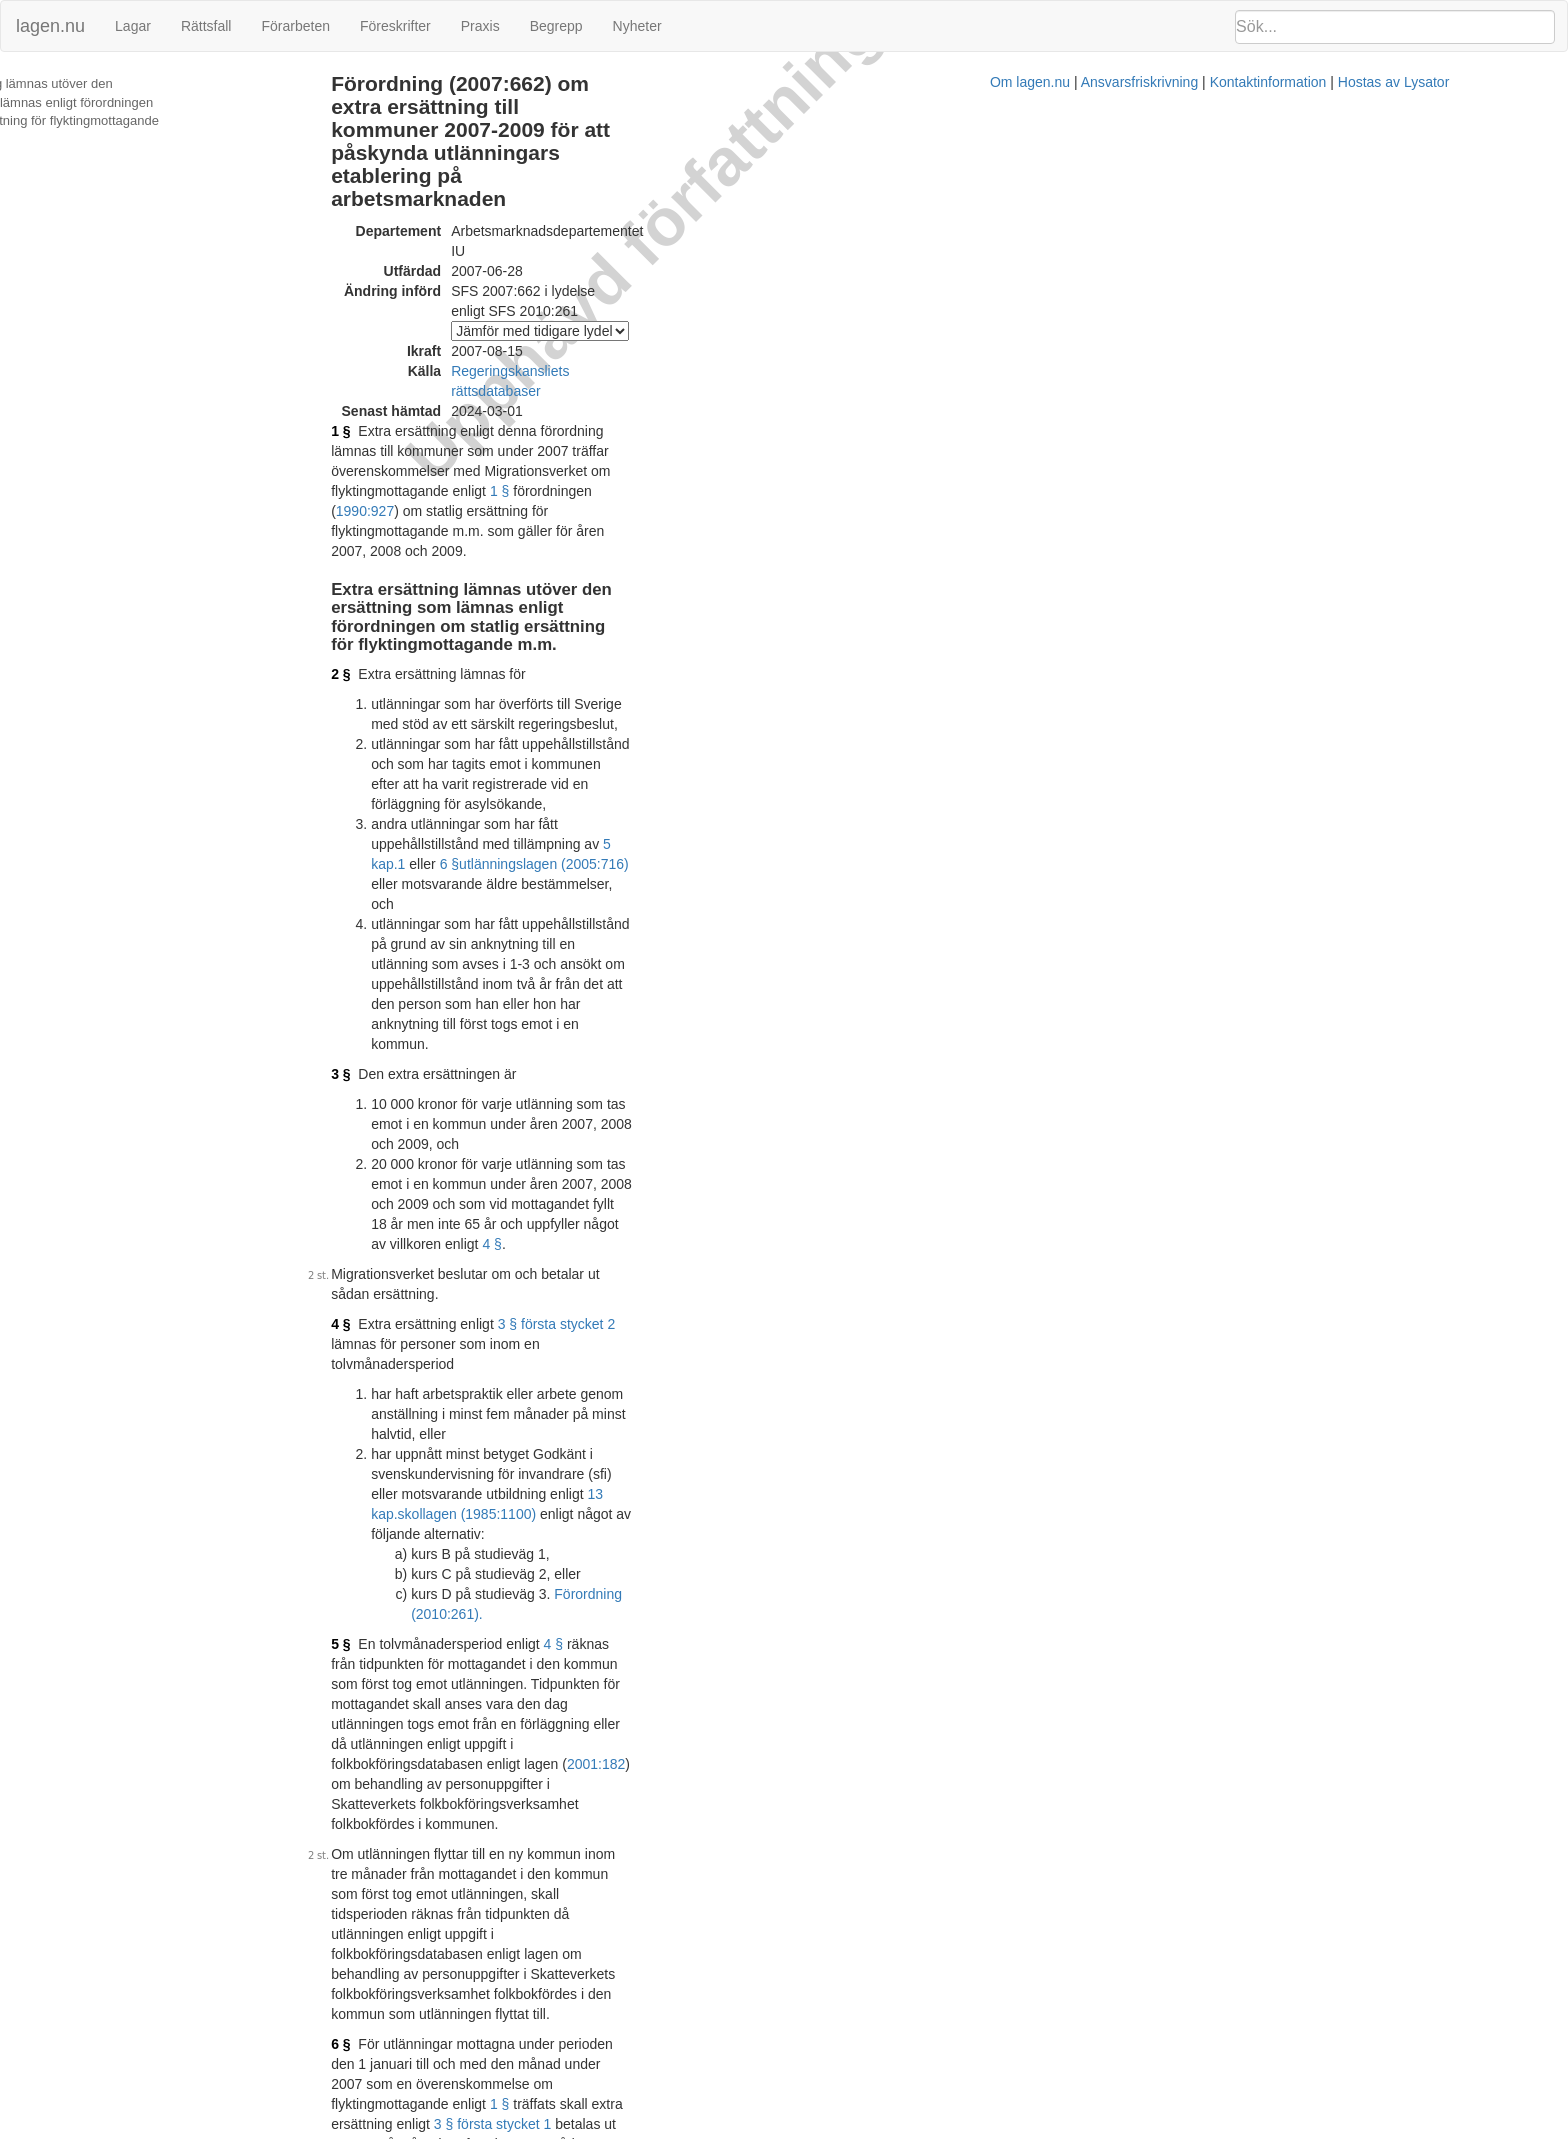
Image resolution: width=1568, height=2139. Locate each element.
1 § (438, 301)
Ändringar (41, 142)
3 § (438, 628)
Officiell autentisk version (539, 2071)
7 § (438, 1228)
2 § (438, 428)
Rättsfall (206, 26)
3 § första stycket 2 (655, 778)
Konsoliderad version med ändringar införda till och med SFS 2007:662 (682, 1670)
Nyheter (637, 26)
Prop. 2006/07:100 (720, 1700)
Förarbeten (295, 26)
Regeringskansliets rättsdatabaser (655, 261)
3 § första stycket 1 (772, 1178)
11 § (442, 1528)
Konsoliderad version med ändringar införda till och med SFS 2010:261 (682, 1944)
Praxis (480, 26)
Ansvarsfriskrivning (899, 2129)
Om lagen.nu (790, 2129)
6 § (438, 1118)
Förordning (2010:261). (723, 908)
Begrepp (556, 26)
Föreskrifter (395, 26)
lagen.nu (50, 26)
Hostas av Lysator (1154, 2129)
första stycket (507, 1318)
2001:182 (1003, 978)
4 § (999, 718)
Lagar (133, 26)
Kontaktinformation (1028, 2129)
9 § (438, 1448)
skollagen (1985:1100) (685, 848)
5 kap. (911, 518)
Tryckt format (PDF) (523, 1650)
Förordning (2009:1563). (839, 1418)
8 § (438, 1398)
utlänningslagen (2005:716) (562, 538)
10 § (442, 1498)
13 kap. (593, 848)
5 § (438, 938)
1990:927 (1011, 321)
